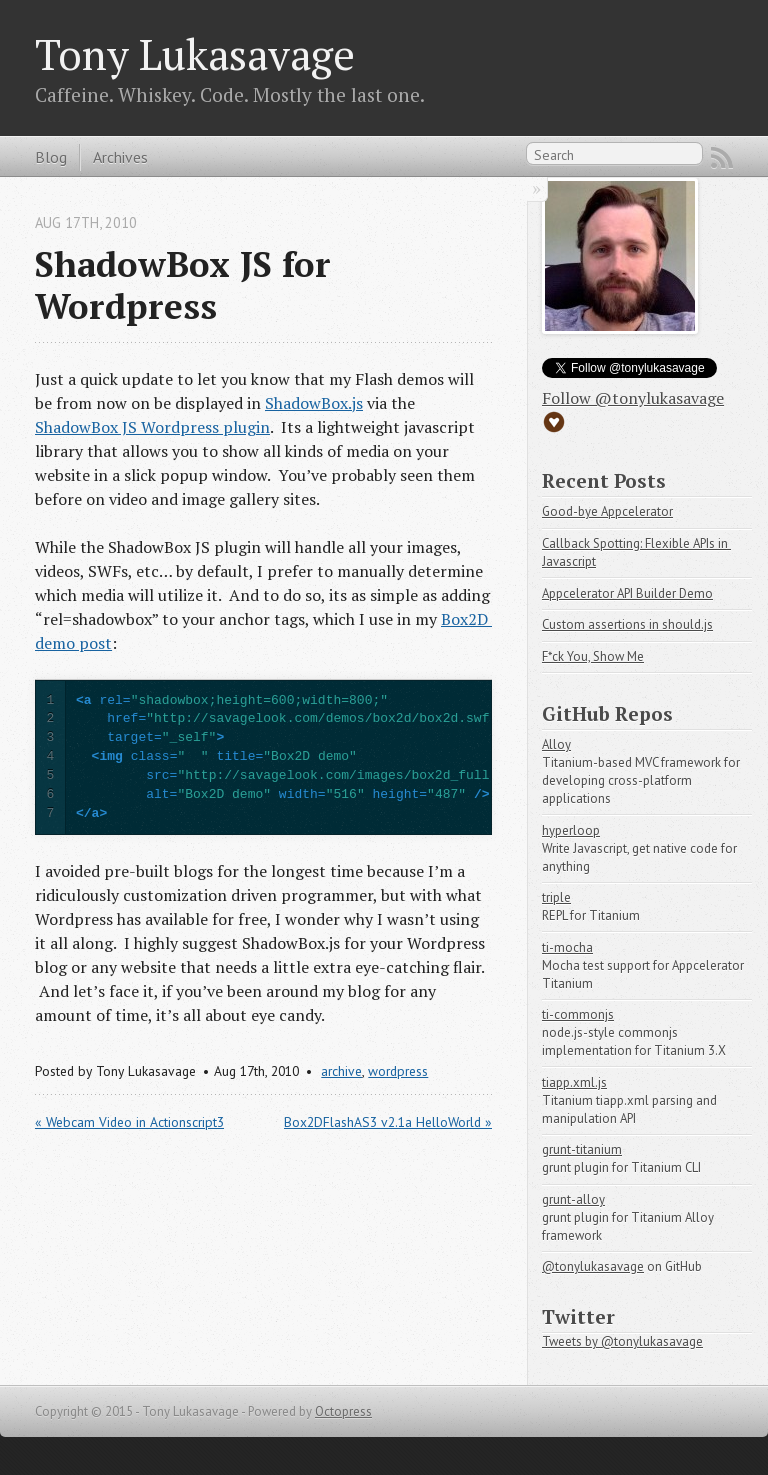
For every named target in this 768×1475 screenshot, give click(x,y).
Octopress (343, 1411)
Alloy (556, 744)
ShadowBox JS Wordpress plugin (152, 427)
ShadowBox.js (314, 403)
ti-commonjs (578, 1014)
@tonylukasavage (593, 1266)
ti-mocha (567, 947)
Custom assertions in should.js (627, 624)
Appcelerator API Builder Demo (627, 593)
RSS (722, 158)
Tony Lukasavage (195, 54)
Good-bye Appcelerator (607, 511)
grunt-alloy (573, 1199)
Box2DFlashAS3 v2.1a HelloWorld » (388, 1122)
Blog (51, 157)
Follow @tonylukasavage (633, 398)
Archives (120, 157)
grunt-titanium (582, 1149)
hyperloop (571, 830)
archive (341, 1071)
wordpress (398, 1071)
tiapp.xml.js (574, 1082)
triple (556, 897)
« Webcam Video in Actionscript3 (129, 1122)
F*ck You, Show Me (593, 656)
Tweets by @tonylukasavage (622, 1341)
